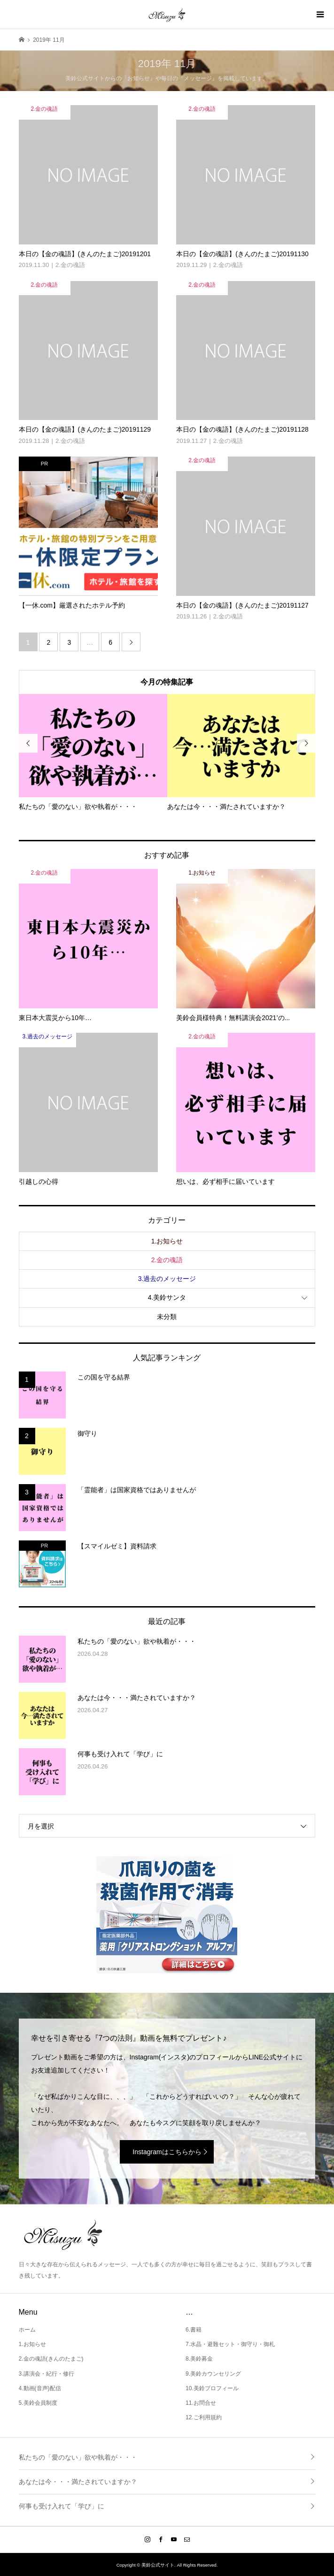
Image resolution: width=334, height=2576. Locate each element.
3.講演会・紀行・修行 (46, 2373)
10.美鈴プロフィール (212, 2388)
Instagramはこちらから (166, 2152)
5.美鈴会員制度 (38, 2403)
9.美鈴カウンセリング (213, 2373)
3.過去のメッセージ (167, 1278)
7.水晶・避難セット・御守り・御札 (230, 2344)
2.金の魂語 (167, 1260)
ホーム (27, 2329)
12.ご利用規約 (204, 2417)
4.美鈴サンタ (167, 1297)
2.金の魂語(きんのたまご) (51, 2358)
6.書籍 (194, 2329)
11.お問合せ (201, 2403)
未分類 (167, 1316)
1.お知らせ (167, 1241)
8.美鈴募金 (199, 2358)
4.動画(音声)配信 (40, 2388)
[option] (93, 752)
